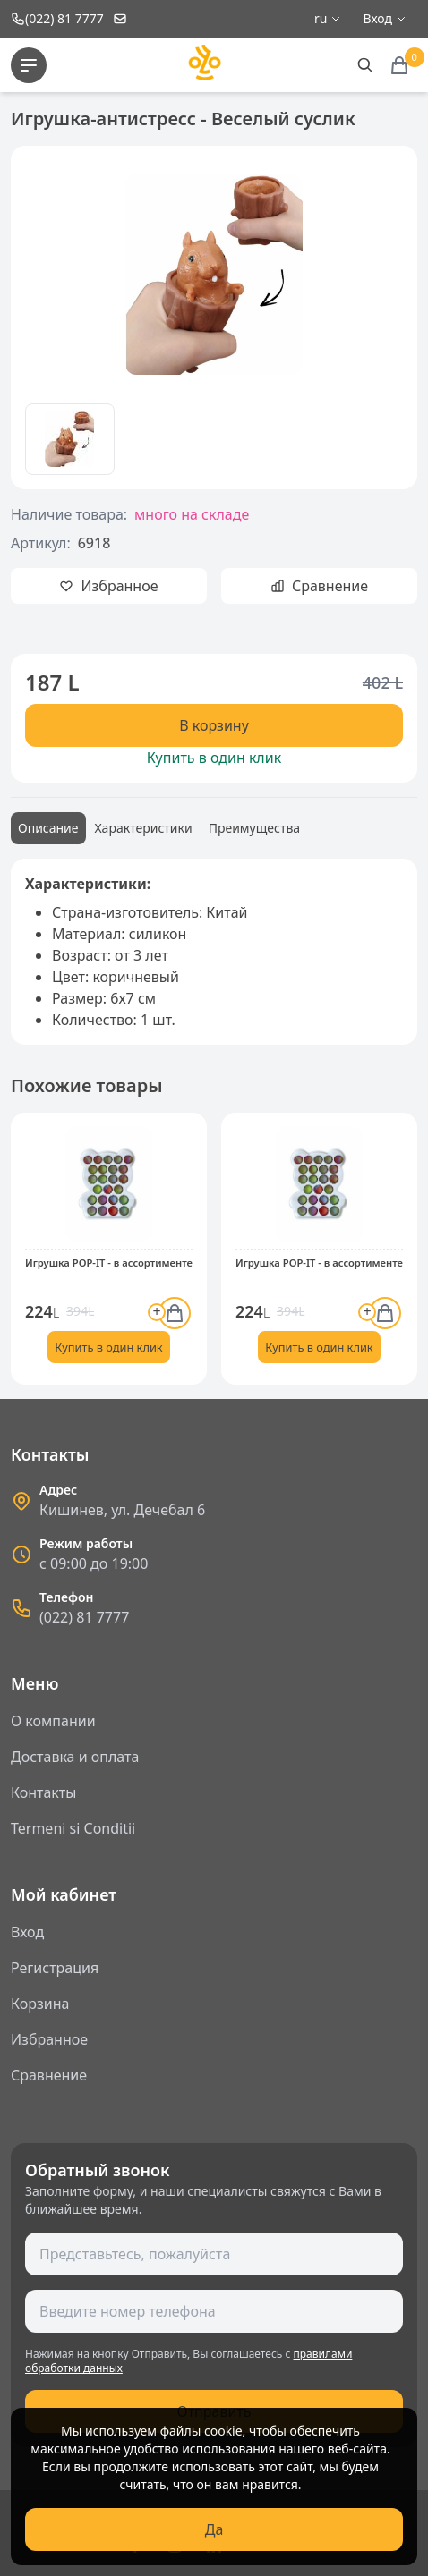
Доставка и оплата (75, 1757)
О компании (53, 1721)
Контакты (43, 1792)
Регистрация (54, 1968)
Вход (27, 1932)
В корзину (214, 725)
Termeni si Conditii (73, 1828)
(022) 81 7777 (84, 1617)
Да (214, 2529)
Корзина (40, 2003)
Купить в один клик (214, 757)
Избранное (49, 2039)
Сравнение (49, 2075)
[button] (36, 1256)
